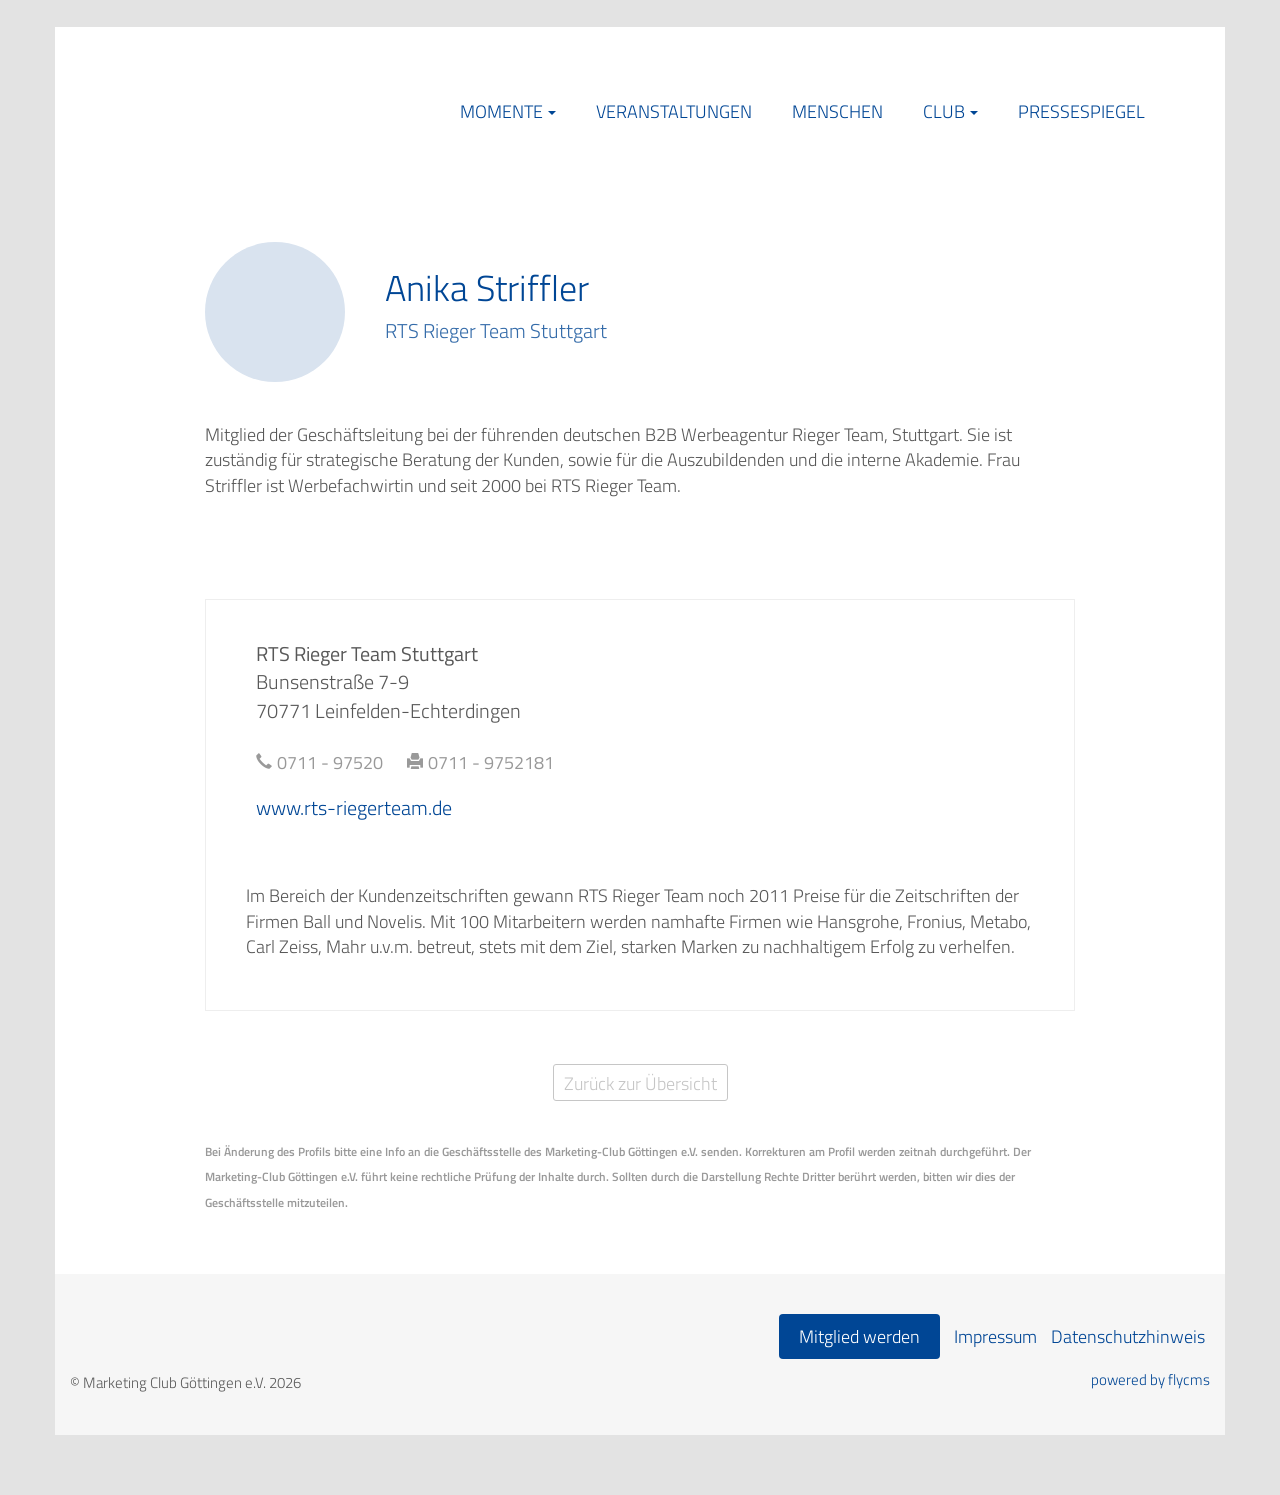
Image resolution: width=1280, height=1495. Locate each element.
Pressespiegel (1081, 111)
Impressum (995, 1336)
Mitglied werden (859, 1336)
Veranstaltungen (674, 111)
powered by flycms (1150, 1380)
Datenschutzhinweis (1128, 1336)
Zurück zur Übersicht (640, 1083)
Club (944, 111)
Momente (501, 111)
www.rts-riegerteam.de (354, 807)
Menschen (837, 111)
